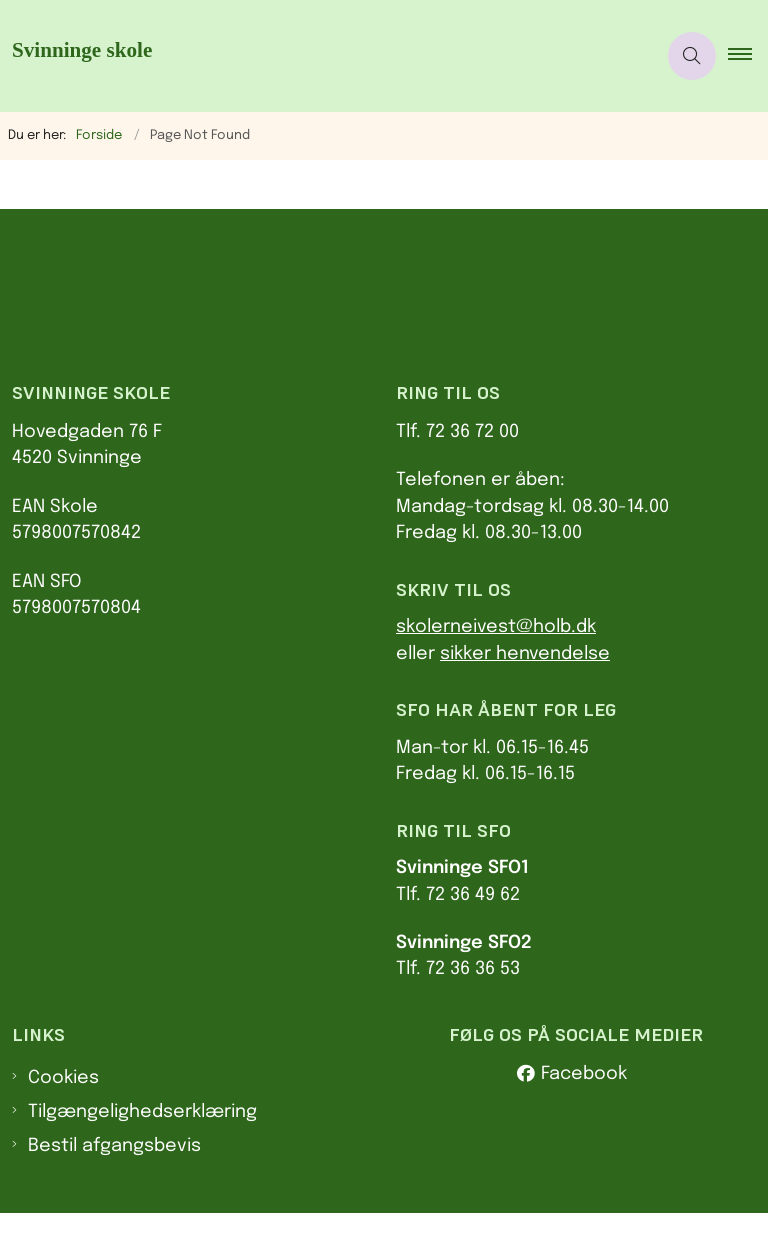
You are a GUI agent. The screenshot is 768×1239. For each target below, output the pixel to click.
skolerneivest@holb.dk (496, 653)
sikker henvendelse (525, 680)
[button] (748, 56)
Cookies (63, 1103)
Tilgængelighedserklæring (142, 1138)
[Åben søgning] (692, 56)
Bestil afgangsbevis (114, 1172)
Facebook (584, 1099)
